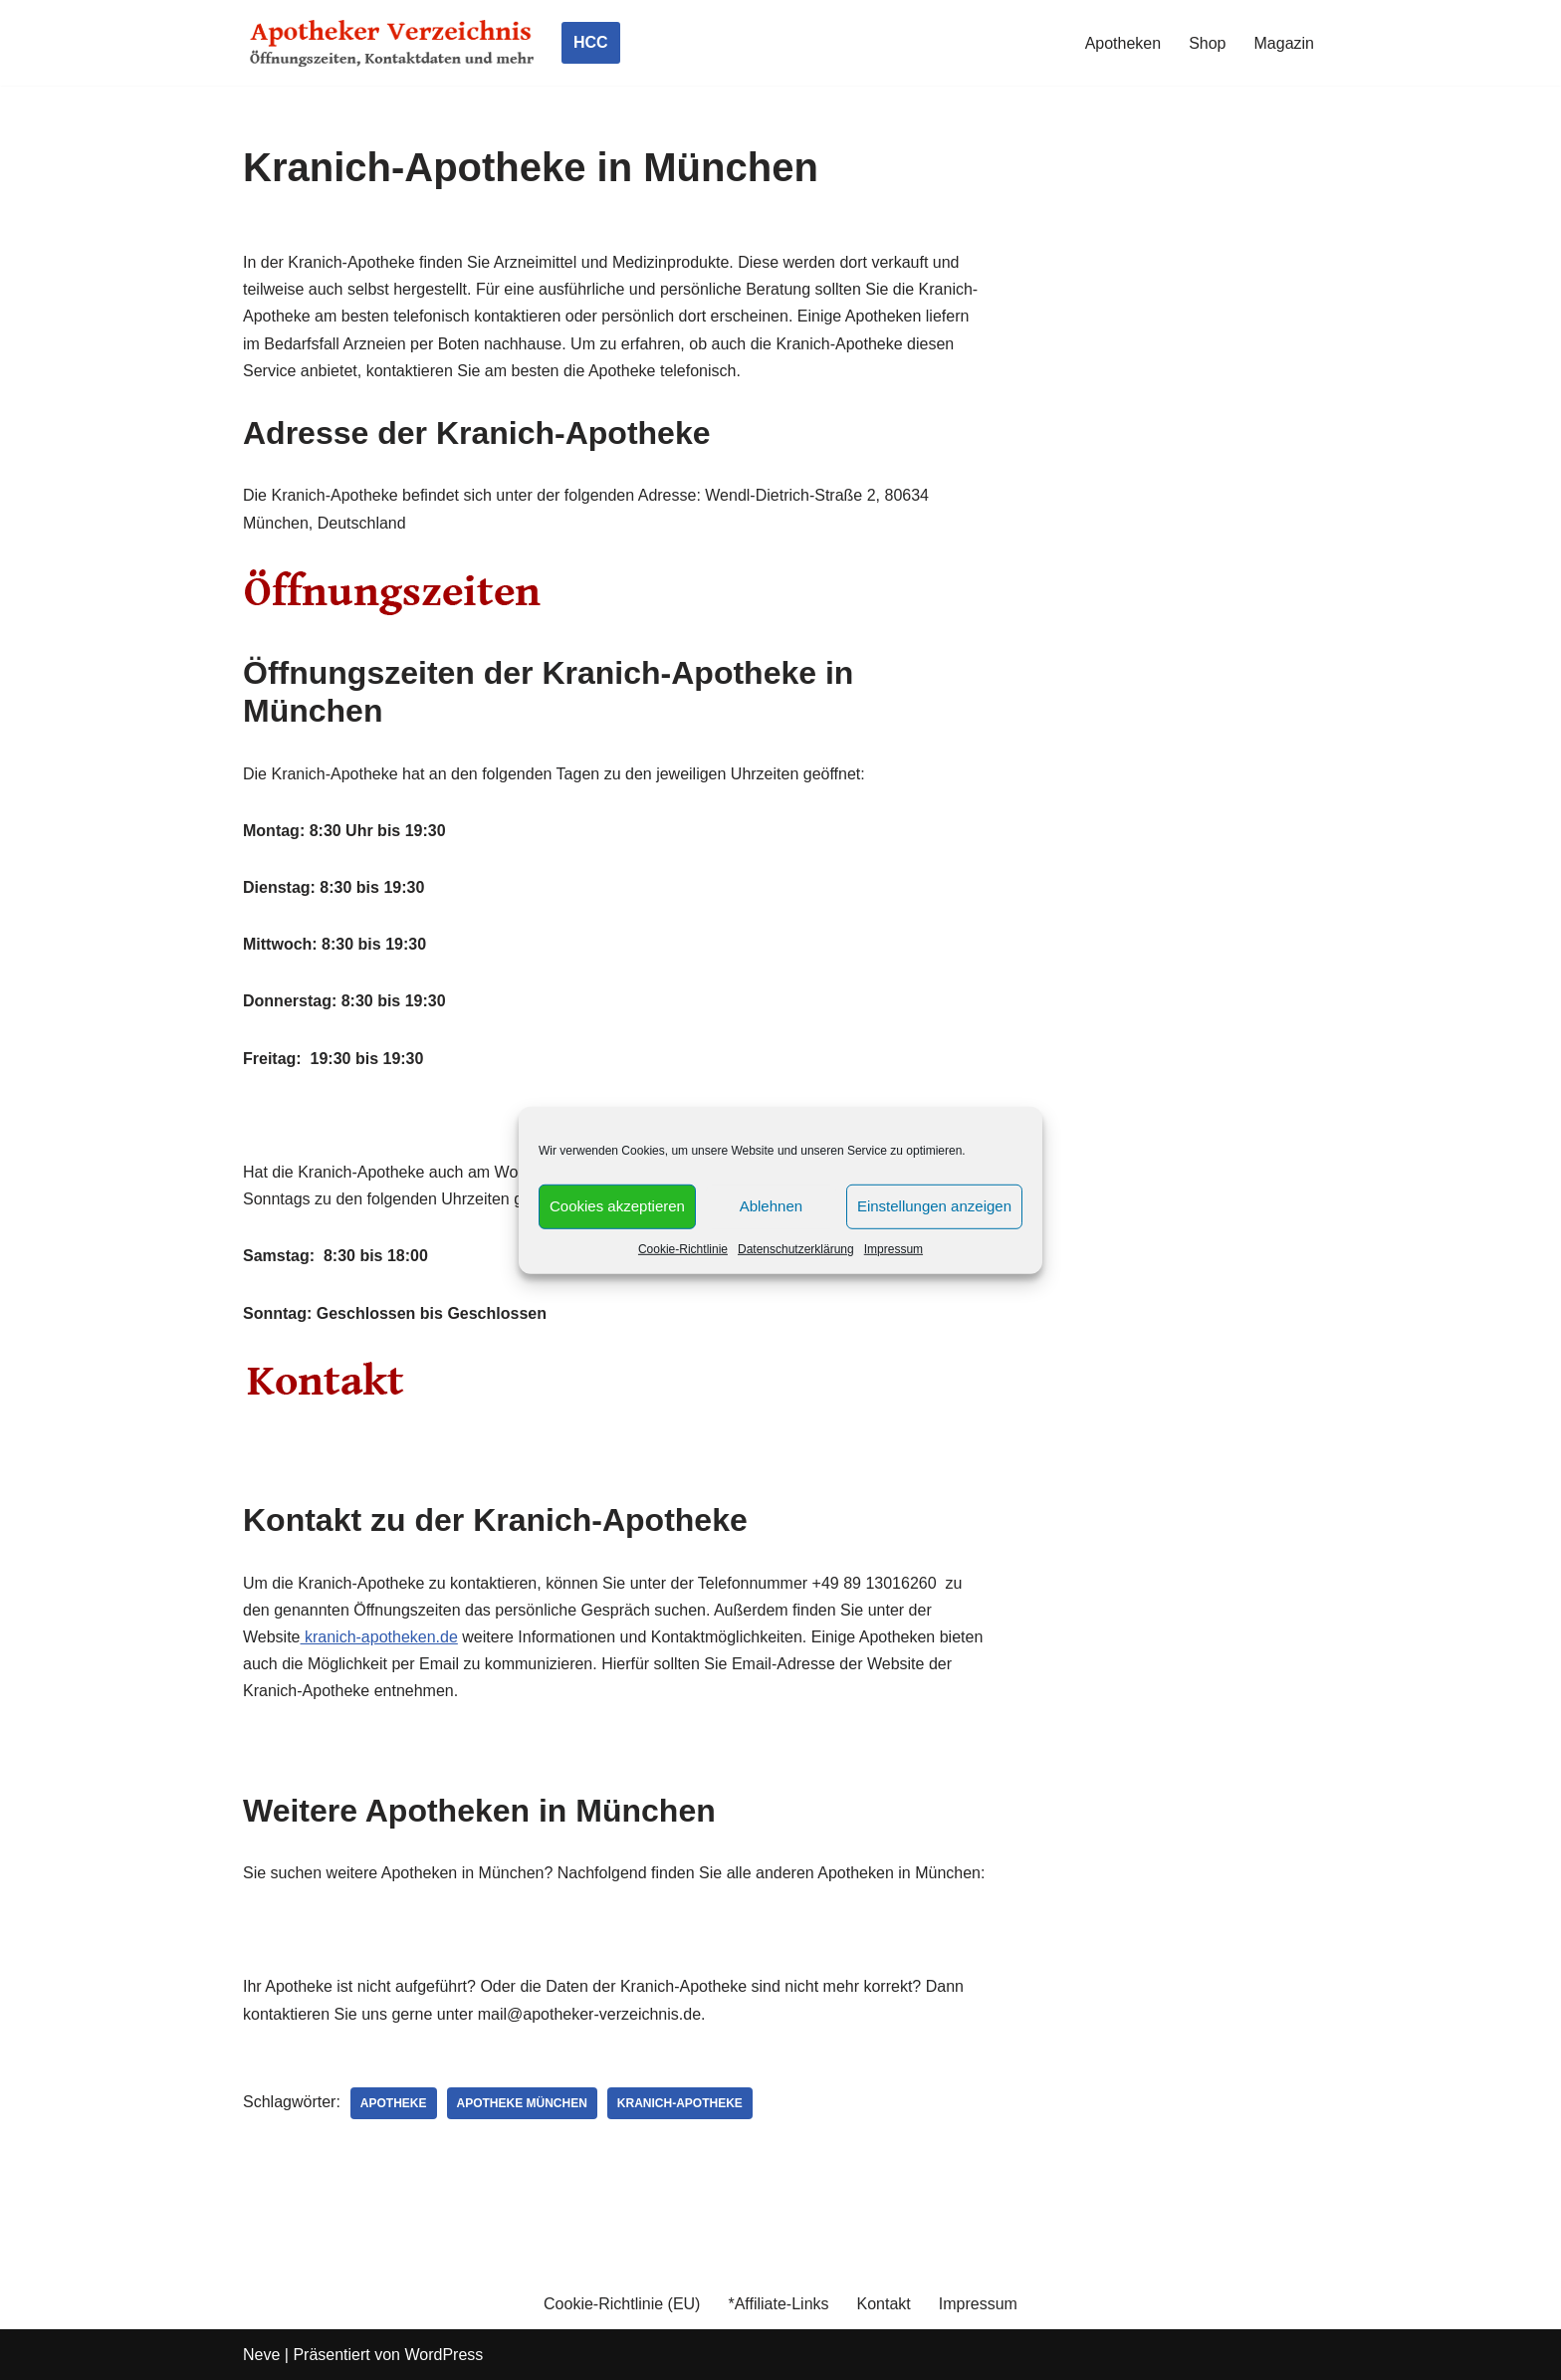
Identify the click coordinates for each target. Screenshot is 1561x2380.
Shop (1207, 43)
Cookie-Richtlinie (683, 1248)
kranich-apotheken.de (379, 1636)
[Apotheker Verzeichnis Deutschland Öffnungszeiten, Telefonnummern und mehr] (392, 43)
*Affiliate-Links (778, 2303)
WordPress (443, 2354)
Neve (261, 2354)
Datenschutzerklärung (796, 1248)
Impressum (893, 1248)
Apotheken (1123, 43)
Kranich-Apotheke (680, 2103)
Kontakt (884, 2303)
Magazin (1284, 43)
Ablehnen (771, 1205)
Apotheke (393, 2103)
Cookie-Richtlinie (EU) (622, 2303)
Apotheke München (522, 2103)
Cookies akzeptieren (617, 1205)
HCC (590, 42)
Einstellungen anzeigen (934, 1205)
